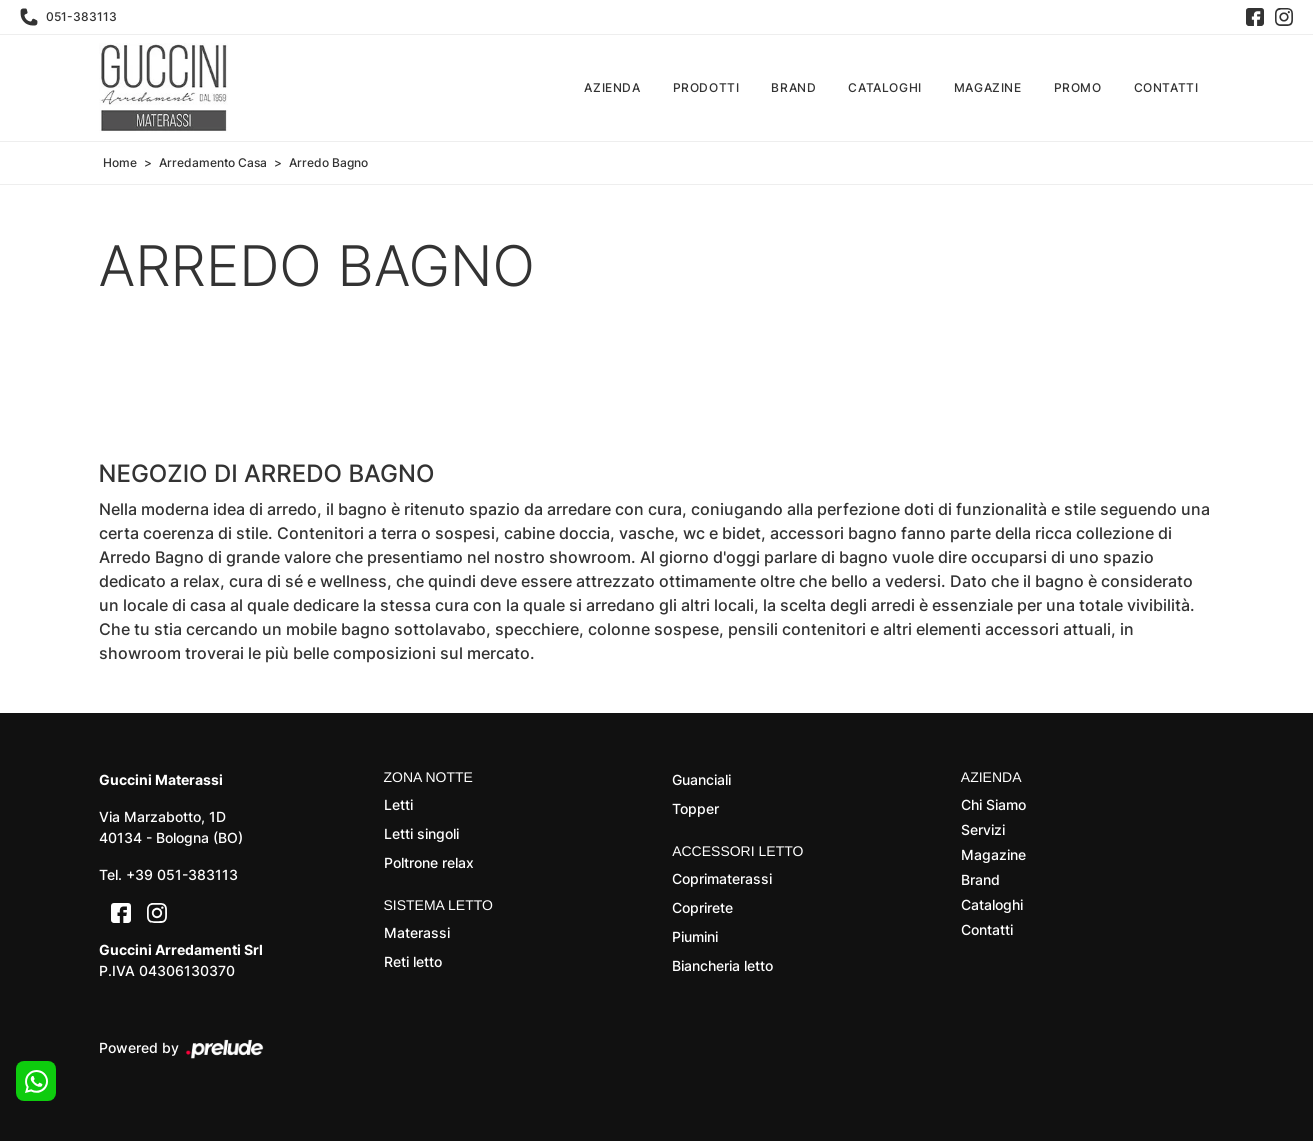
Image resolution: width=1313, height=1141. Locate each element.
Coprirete (702, 907)
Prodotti (706, 87)
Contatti (1166, 87)
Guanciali (701, 779)
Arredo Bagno (328, 162)
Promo (1078, 87)
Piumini (695, 936)
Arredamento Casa (213, 162)
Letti (398, 804)
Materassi (417, 932)
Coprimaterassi (722, 878)
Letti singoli (421, 833)
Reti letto (413, 961)
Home (120, 162)
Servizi (983, 829)
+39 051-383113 (182, 874)
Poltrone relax (429, 862)
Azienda (612, 87)
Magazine (988, 87)
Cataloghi (884, 87)
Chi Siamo (993, 804)
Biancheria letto (722, 965)
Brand (793, 87)
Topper (695, 808)
